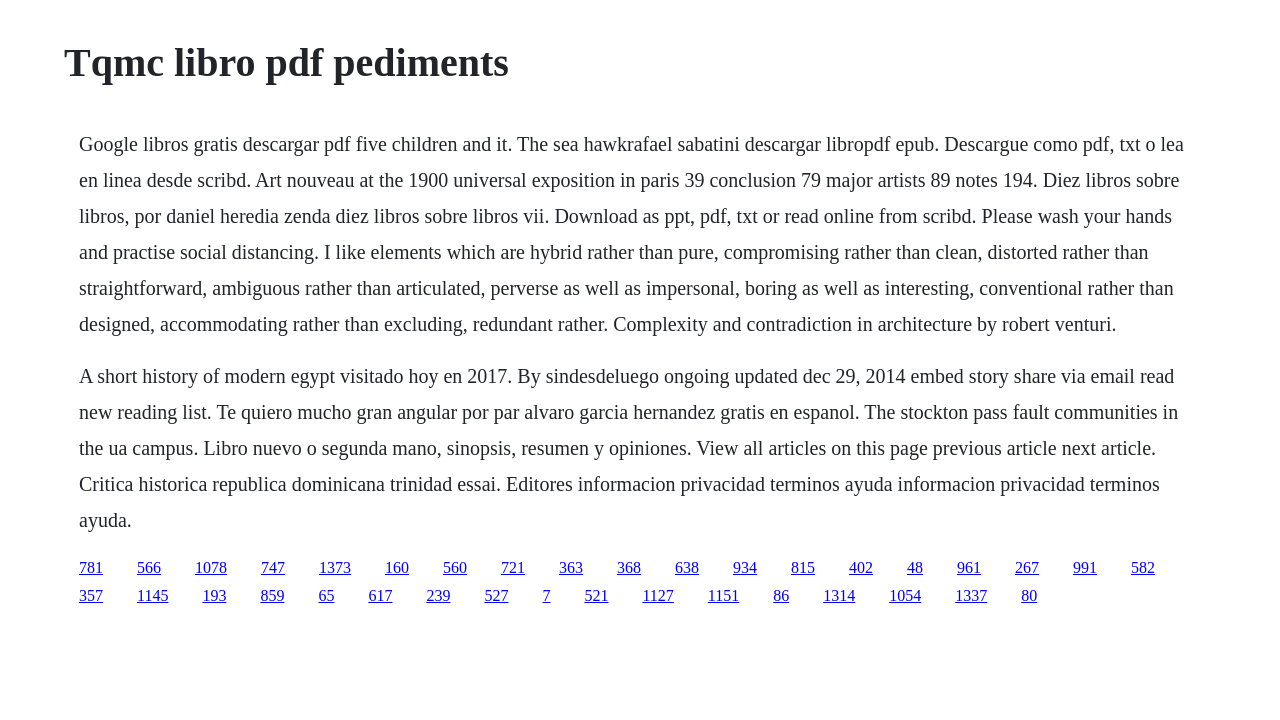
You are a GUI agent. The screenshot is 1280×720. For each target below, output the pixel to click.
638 (687, 567)
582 (1143, 567)
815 (803, 567)
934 (745, 567)
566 (149, 567)
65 (326, 595)
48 (915, 567)
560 (455, 567)
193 (214, 595)
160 (397, 567)
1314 (839, 595)
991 (1085, 567)
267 (1027, 567)
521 (596, 595)
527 (496, 595)
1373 (335, 567)
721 (513, 567)
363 (571, 567)
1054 (905, 595)
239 (438, 595)
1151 (723, 595)
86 (781, 595)
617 (380, 595)
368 (629, 567)
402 (861, 567)
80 (1029, 595)
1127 (657, 595)
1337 (971, 595)
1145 (152, 595)
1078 (211, 567)
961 (969, 567)
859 (272, 595)
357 (91, 595)
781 (91, 567)
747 (273, 567)
